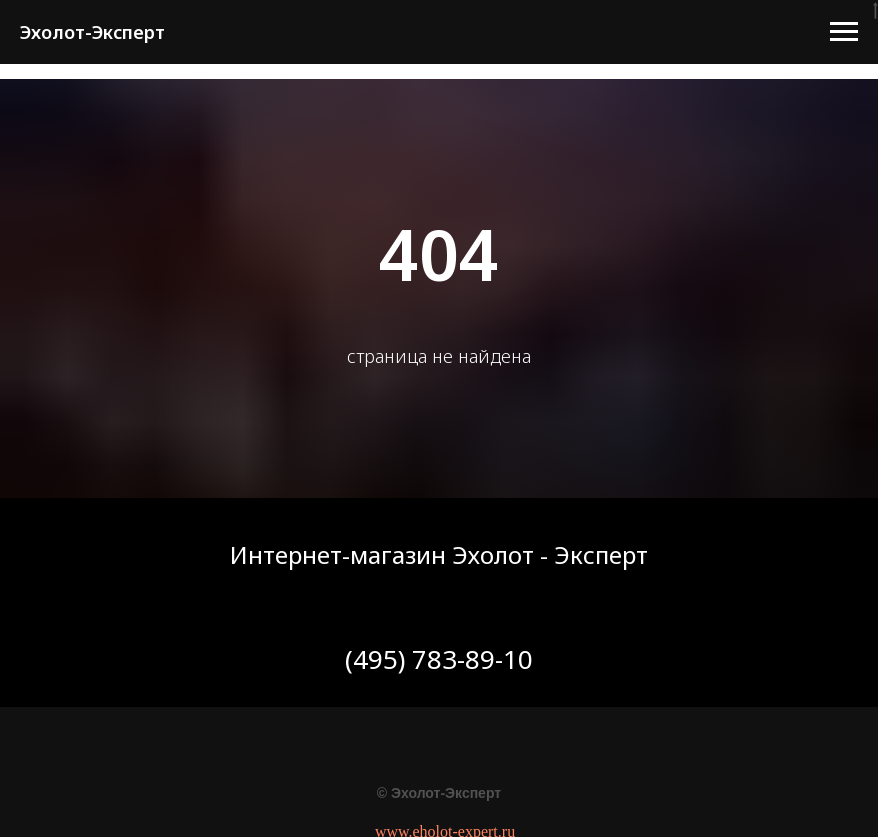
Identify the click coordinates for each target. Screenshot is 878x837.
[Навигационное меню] (844, 32)
